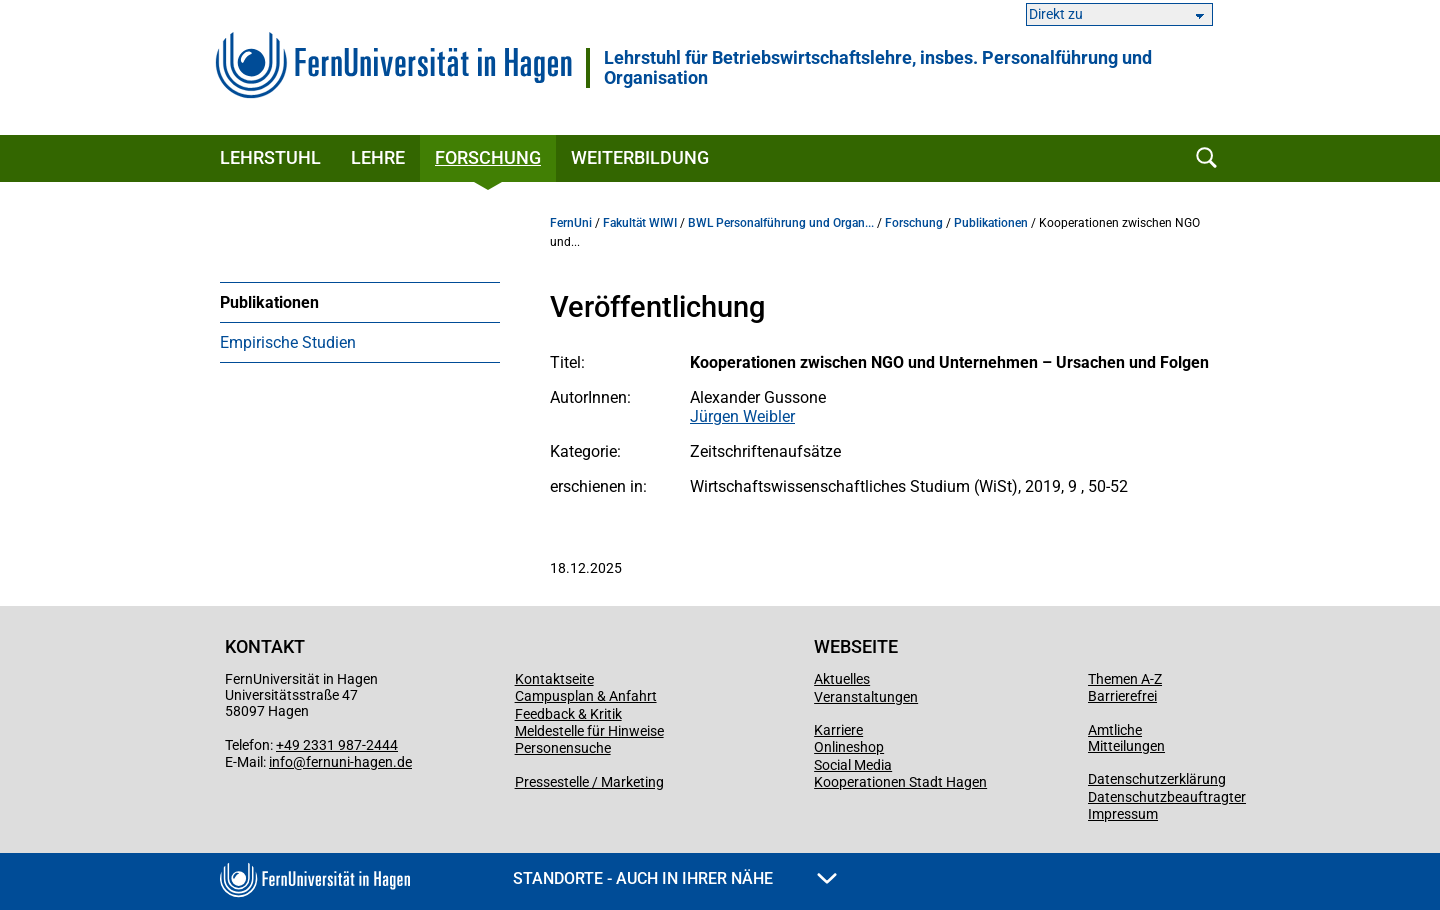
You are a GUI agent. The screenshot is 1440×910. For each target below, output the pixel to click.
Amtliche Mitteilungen (1126, 738)
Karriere (838, 730)
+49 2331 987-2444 (337, 745)
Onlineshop (849, 747)
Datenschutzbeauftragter (1167, 797)
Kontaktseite (554, 679)
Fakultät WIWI (640, 223)
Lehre (378, 157)
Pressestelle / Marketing (589, 782)
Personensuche (563, 748)
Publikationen (269, 302)
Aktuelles (842, 679)
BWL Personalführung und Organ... (781, 223)
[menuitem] (360, 302)
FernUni (571, 223)
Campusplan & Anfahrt (586, 696)
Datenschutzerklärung (1157, 779)
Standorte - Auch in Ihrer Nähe (675, 878)
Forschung (488, 157)
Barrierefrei (1122, 696)
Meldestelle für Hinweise (589, 731)
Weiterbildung (640, 157)
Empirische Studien (288, 342)
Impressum (1123, 814)
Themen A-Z (1125, 679)
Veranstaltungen (866, 697)
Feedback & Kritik (568, 714)
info (281, 762)
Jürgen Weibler (742, 416)
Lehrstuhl (270, 157)
